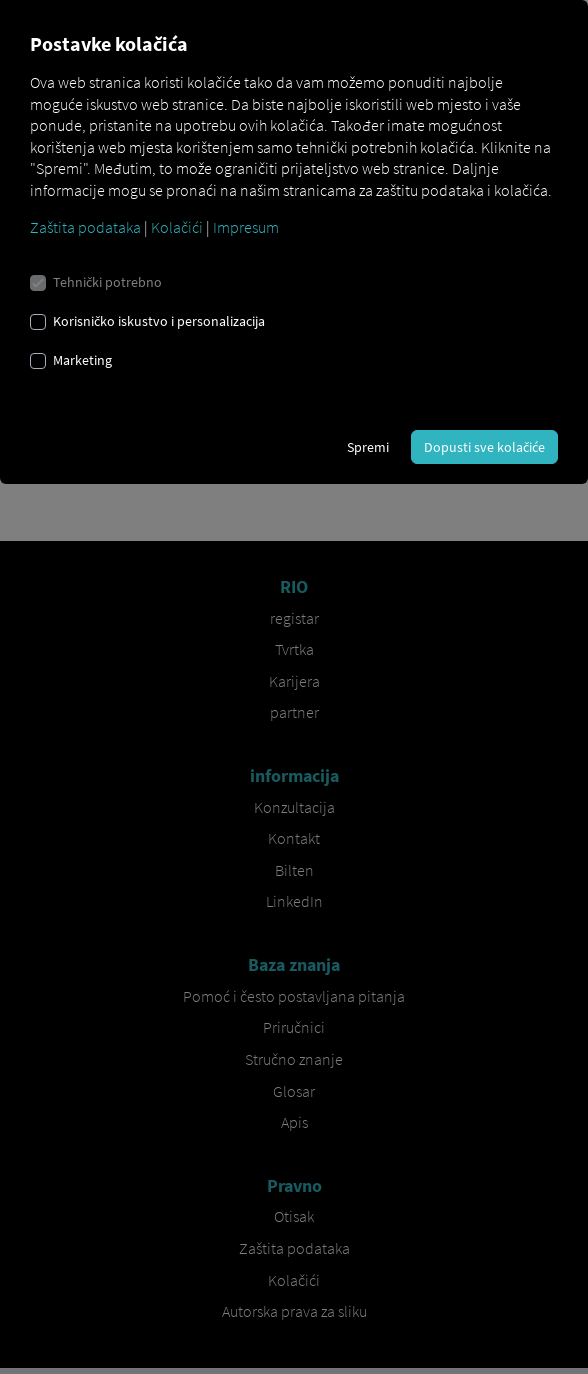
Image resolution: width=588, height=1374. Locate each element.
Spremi (368, 447)
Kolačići (177, 227)
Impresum (246, 227)
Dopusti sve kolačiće (484, 447)
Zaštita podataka (85, 227)
